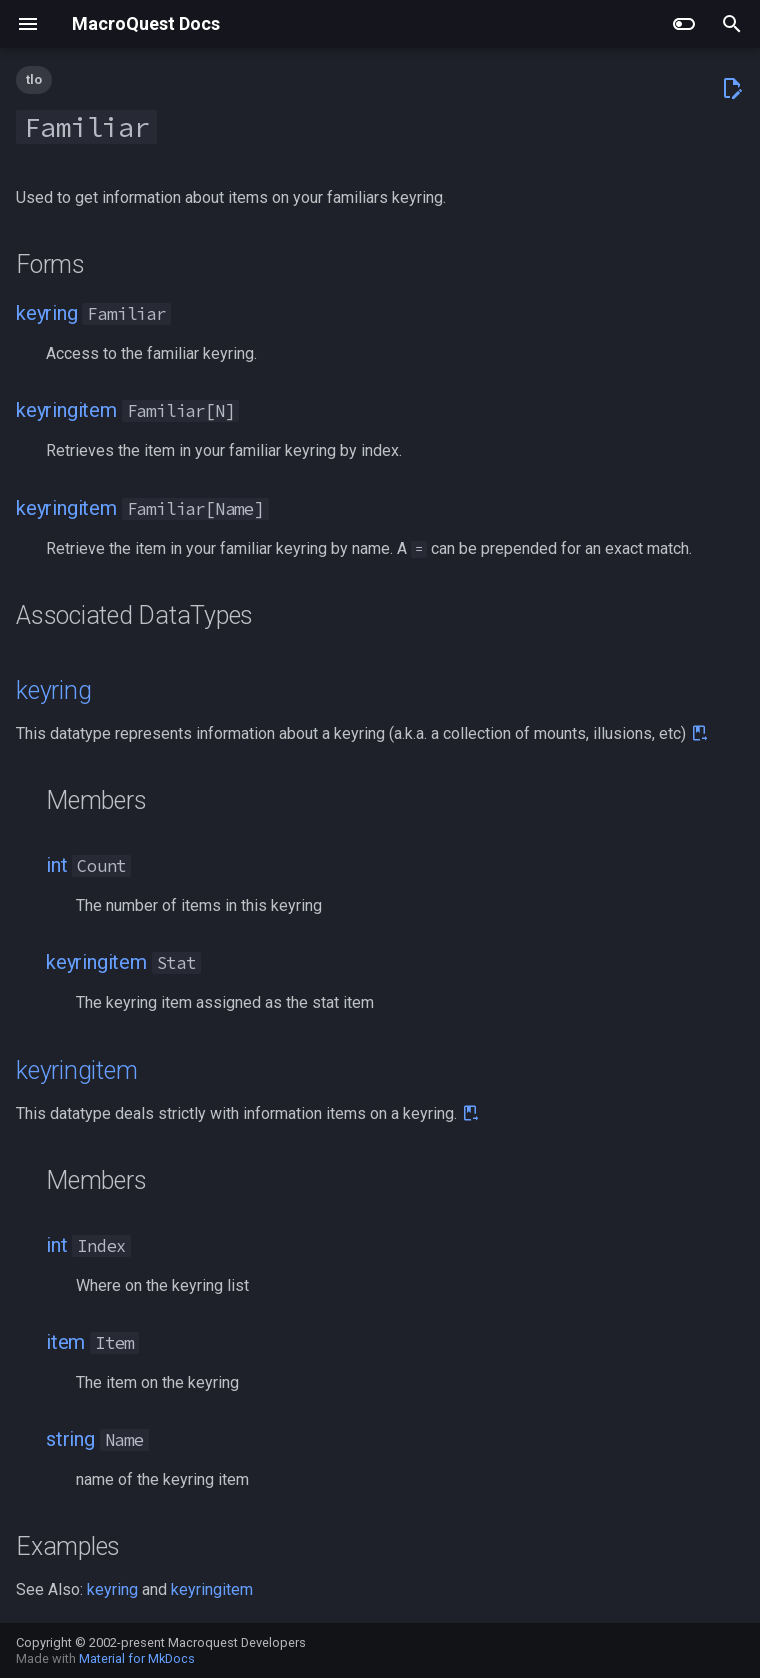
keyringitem (66, 410)
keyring (47, 313)
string (70, 1439)
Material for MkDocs (137, 1658)
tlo (34, 79)
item (65, 1342)
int (56, 865)
